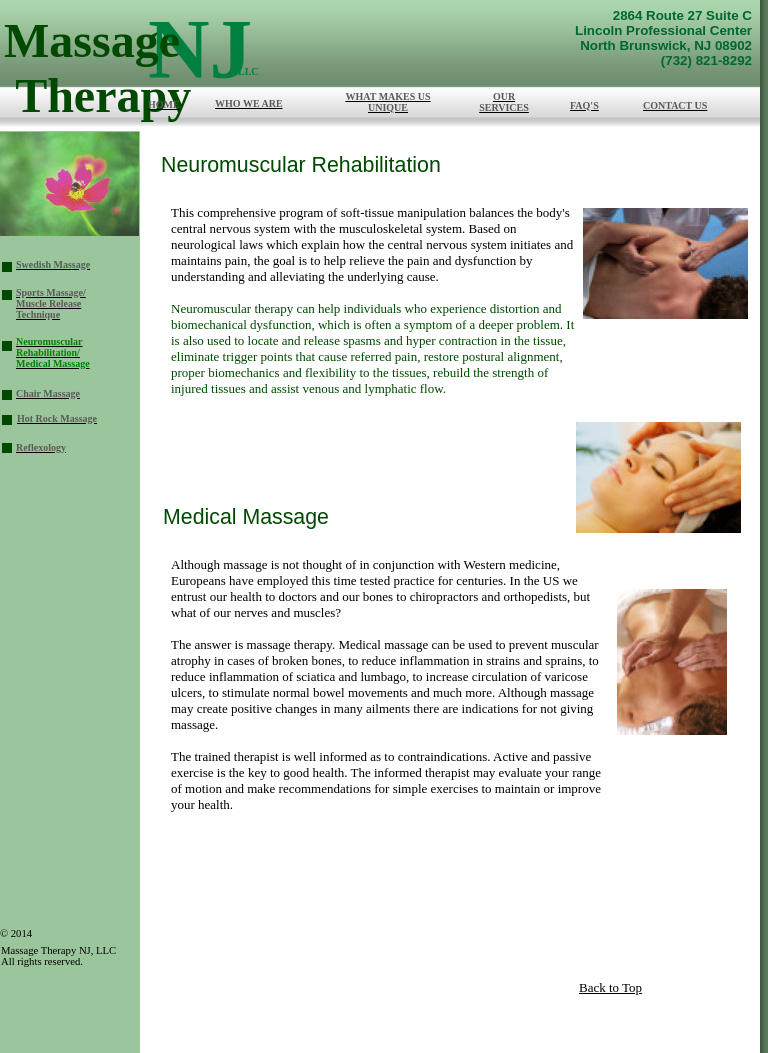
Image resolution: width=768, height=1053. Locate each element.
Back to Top (610, 987)
